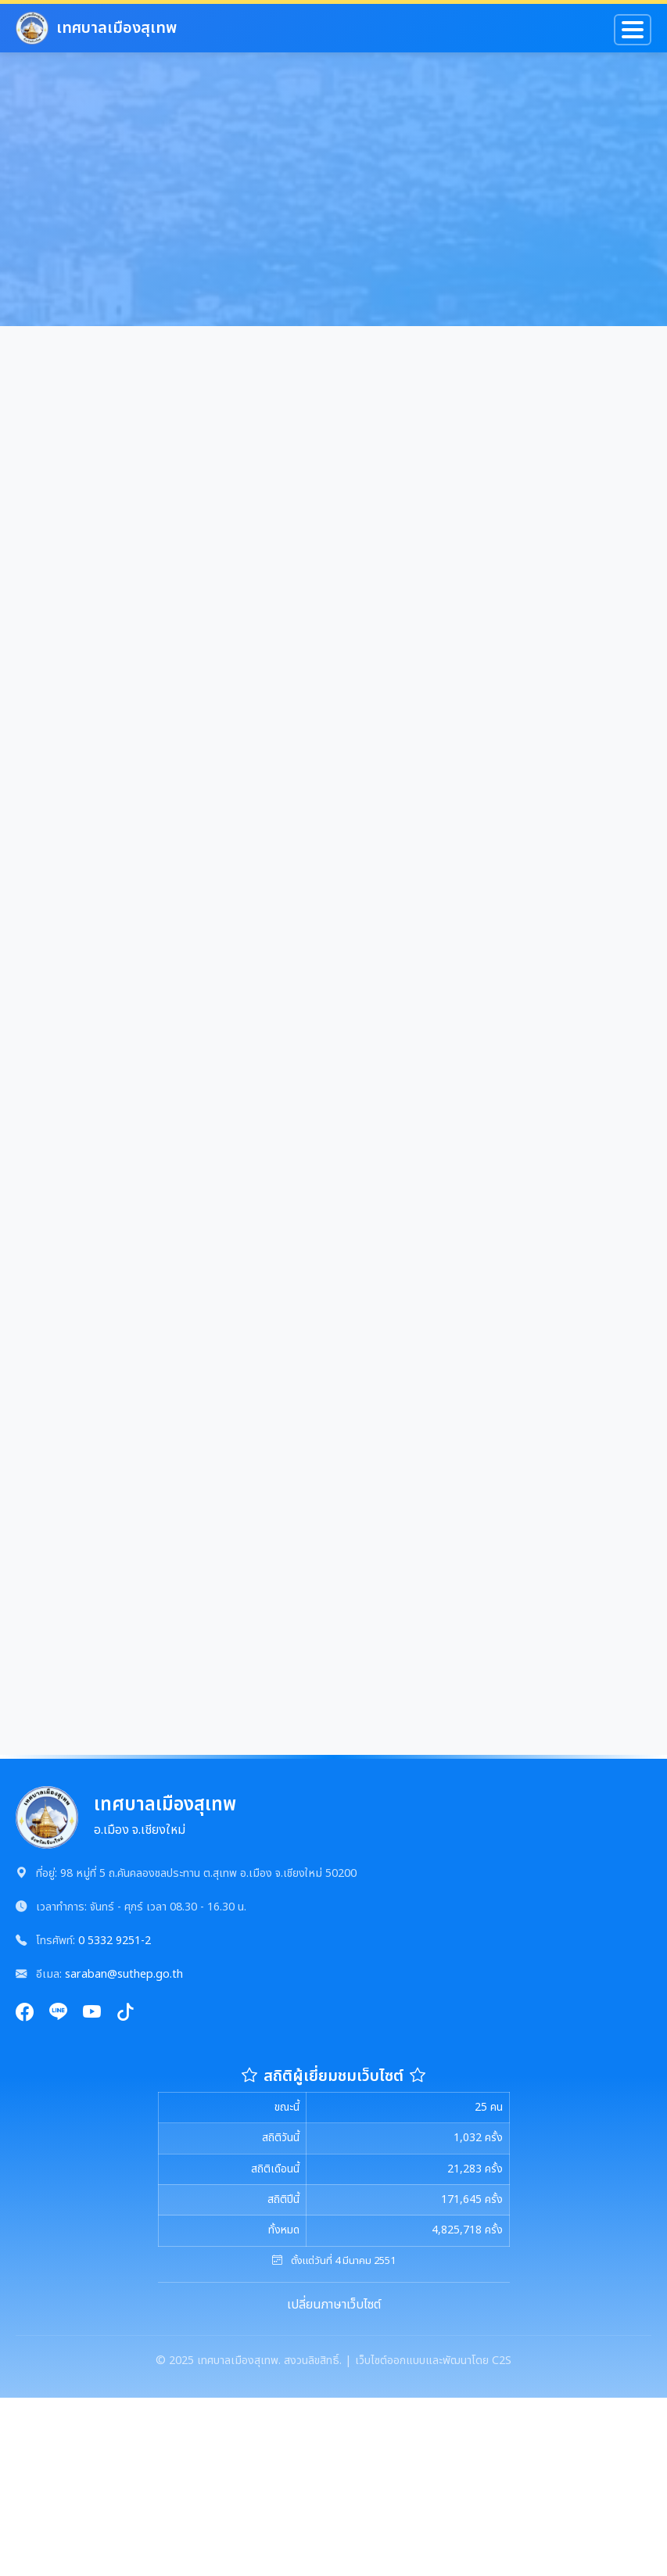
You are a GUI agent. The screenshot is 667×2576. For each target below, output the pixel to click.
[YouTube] (92, 2013)
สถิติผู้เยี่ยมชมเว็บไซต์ (333, 2076)
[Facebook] (25, 2013)
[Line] (58, 2013)
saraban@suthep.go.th (124, 1974)
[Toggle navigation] (632, 29)
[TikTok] (125, 2013)
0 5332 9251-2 (114, 1940)
